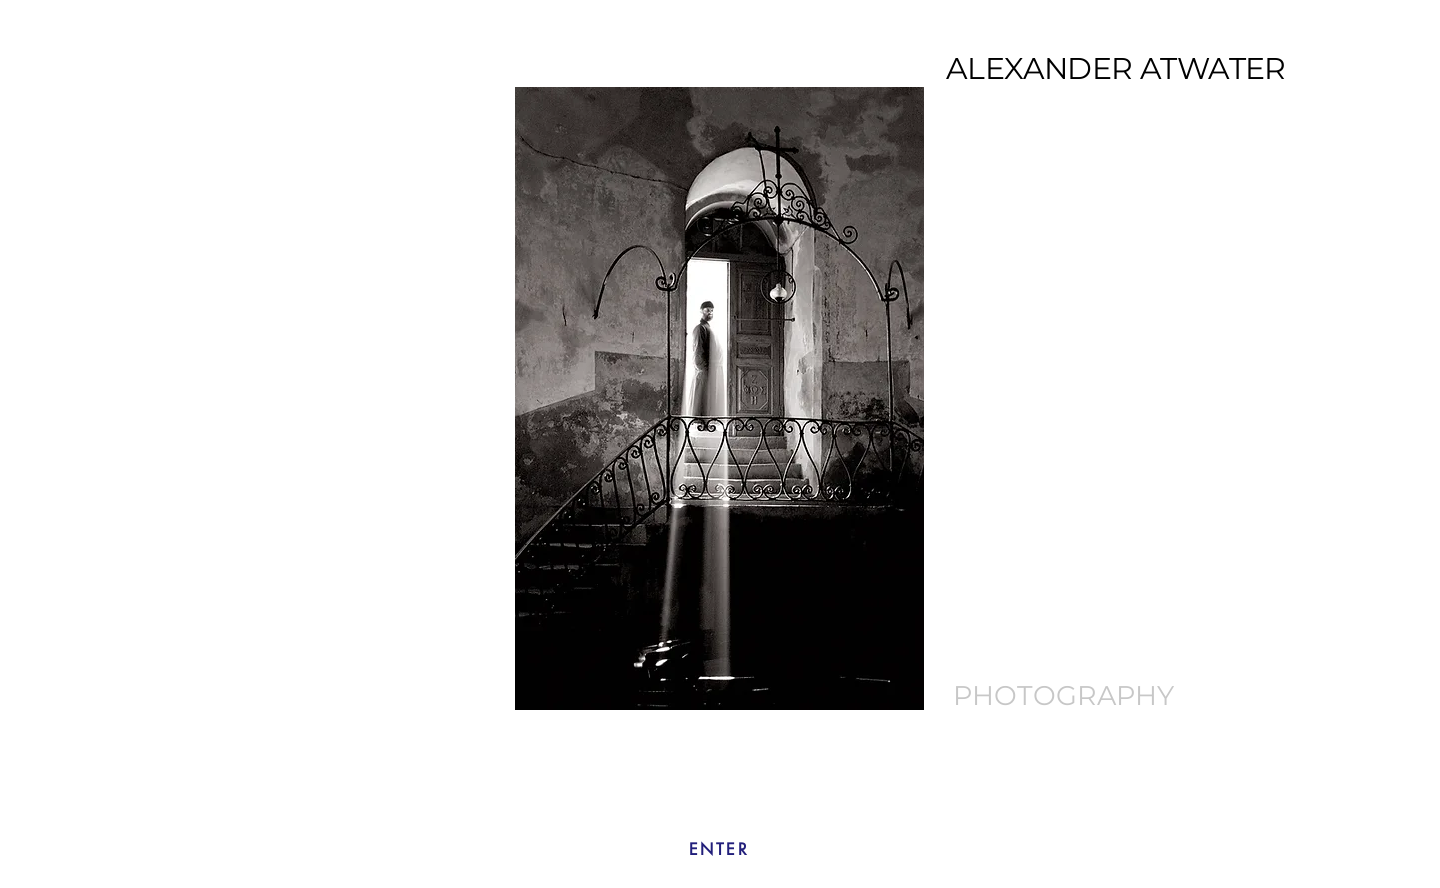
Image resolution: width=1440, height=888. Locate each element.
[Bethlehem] (673, 678)
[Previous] (443, 398)
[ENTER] (719, 849)
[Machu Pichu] (744, 678)
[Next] (996, 398)
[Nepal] (767, 678)
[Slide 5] (721, 678)
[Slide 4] (698, 678)
